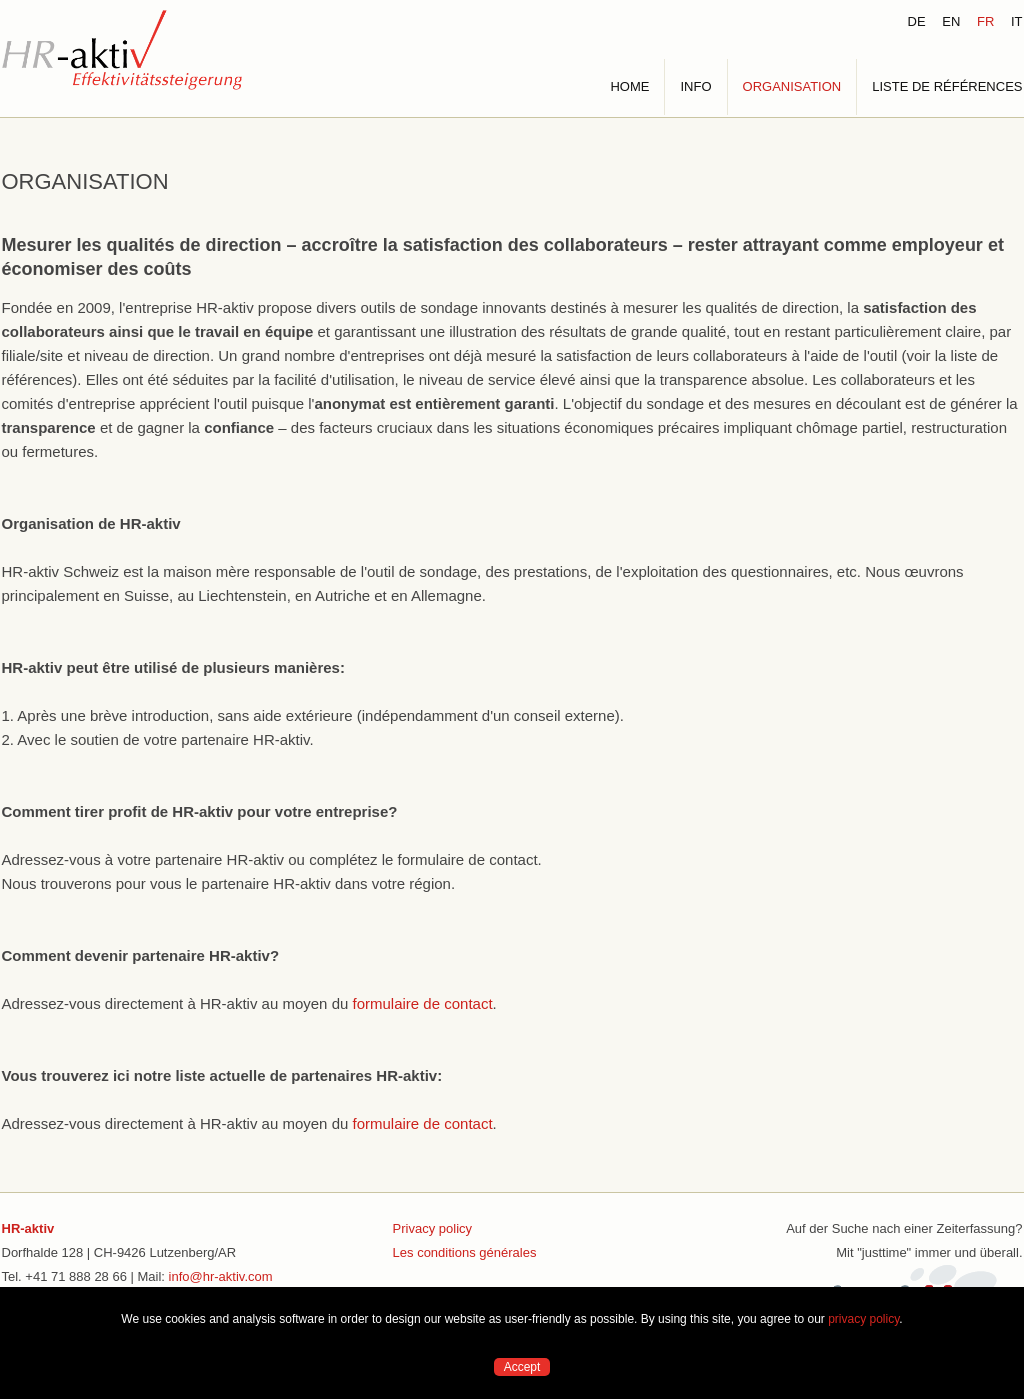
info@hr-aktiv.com (221, 1276)
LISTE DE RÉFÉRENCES (947, 86)
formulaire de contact (422, 1003)
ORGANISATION (792, 86)
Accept (522, 1367)
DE (917, 21)
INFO (695, 86)
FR (985, 21)
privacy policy (863, 1319)
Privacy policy (432, 1228)
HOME (629, 86)
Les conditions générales (465, 1252)
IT (1017, 21)
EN (951, 21)
